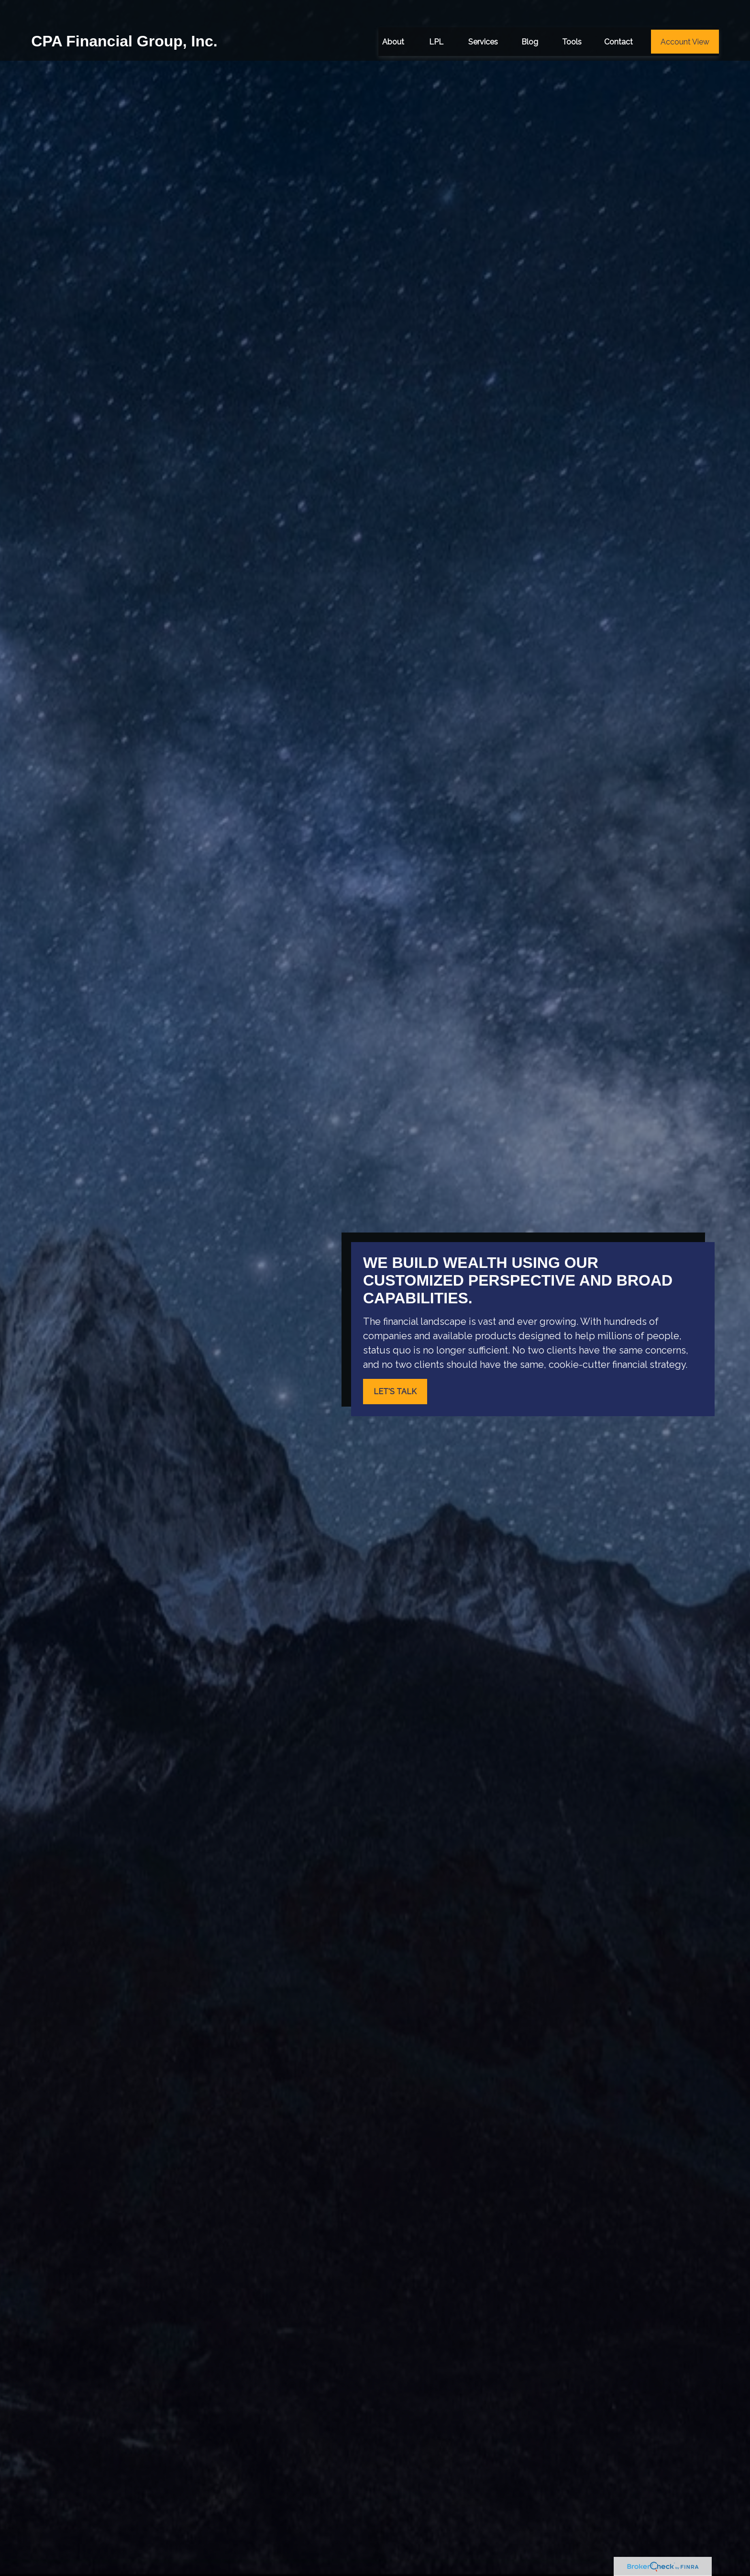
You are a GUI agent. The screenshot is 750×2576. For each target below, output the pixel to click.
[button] (393, 19)
